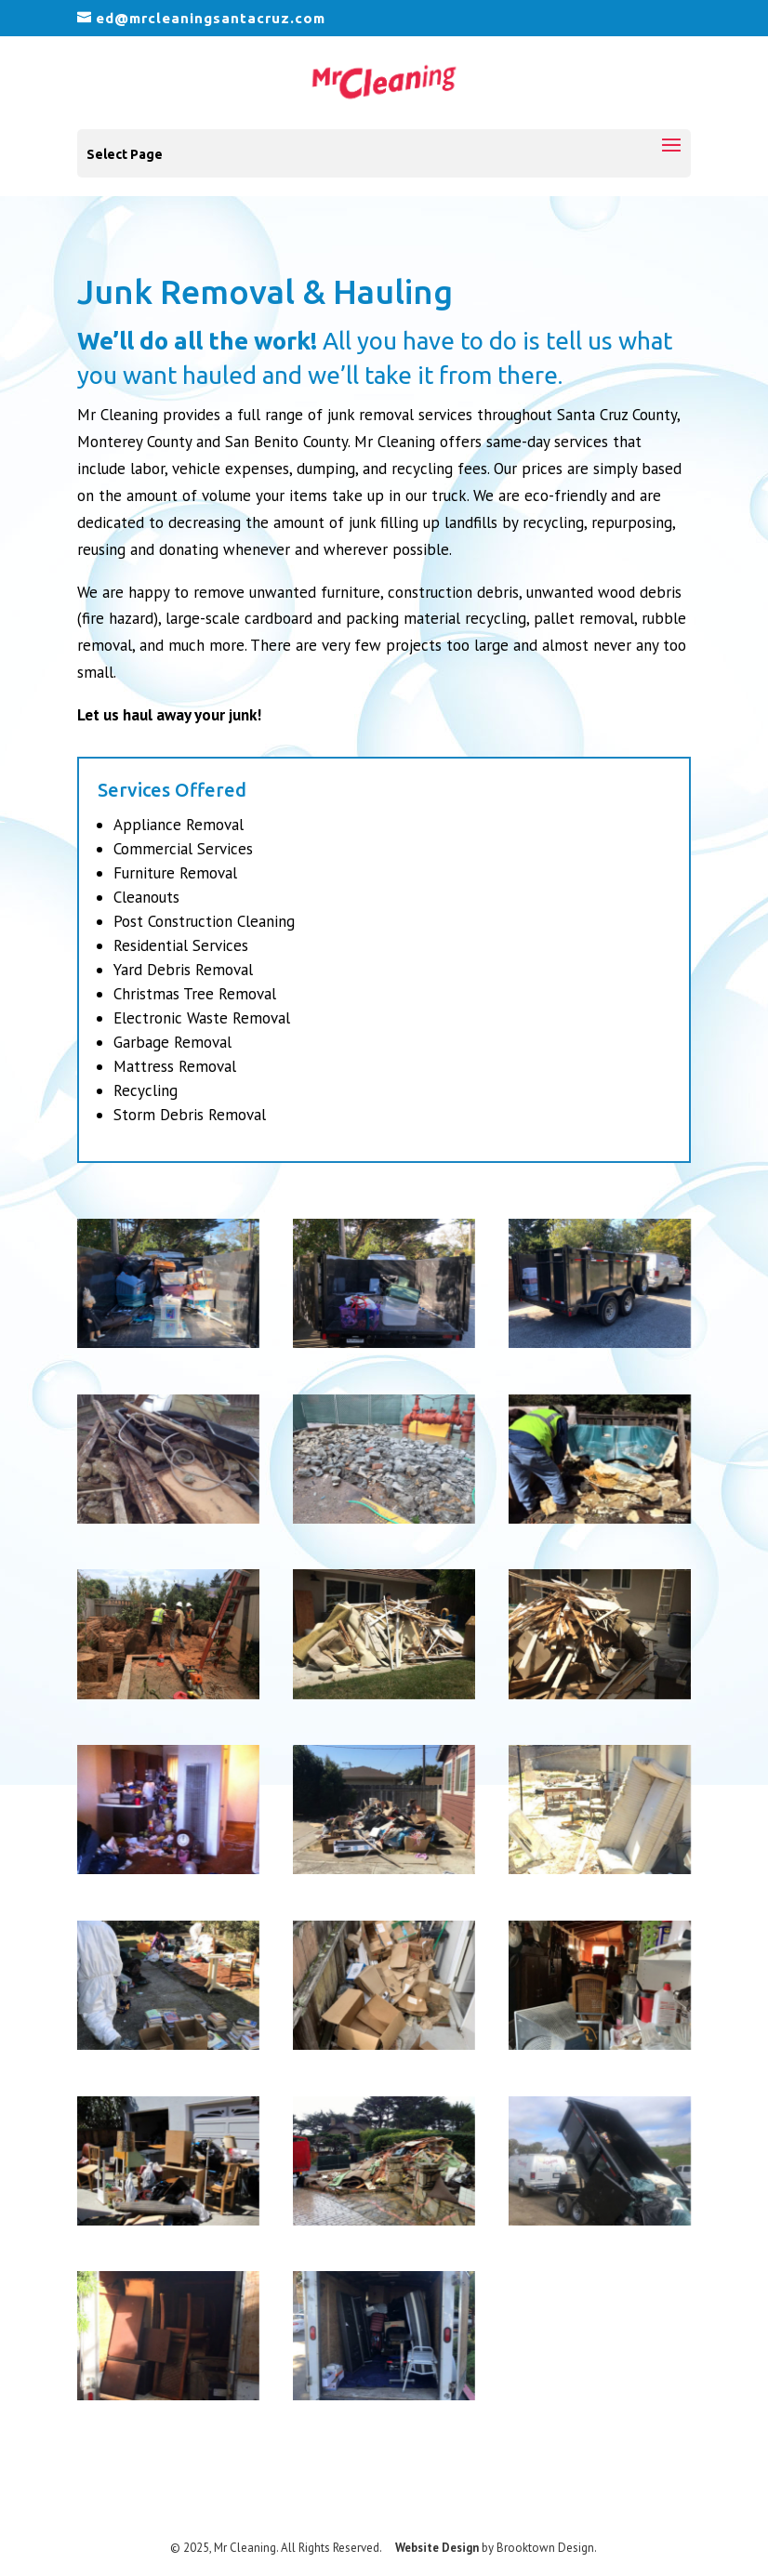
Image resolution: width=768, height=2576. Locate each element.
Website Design (437, 2548)
